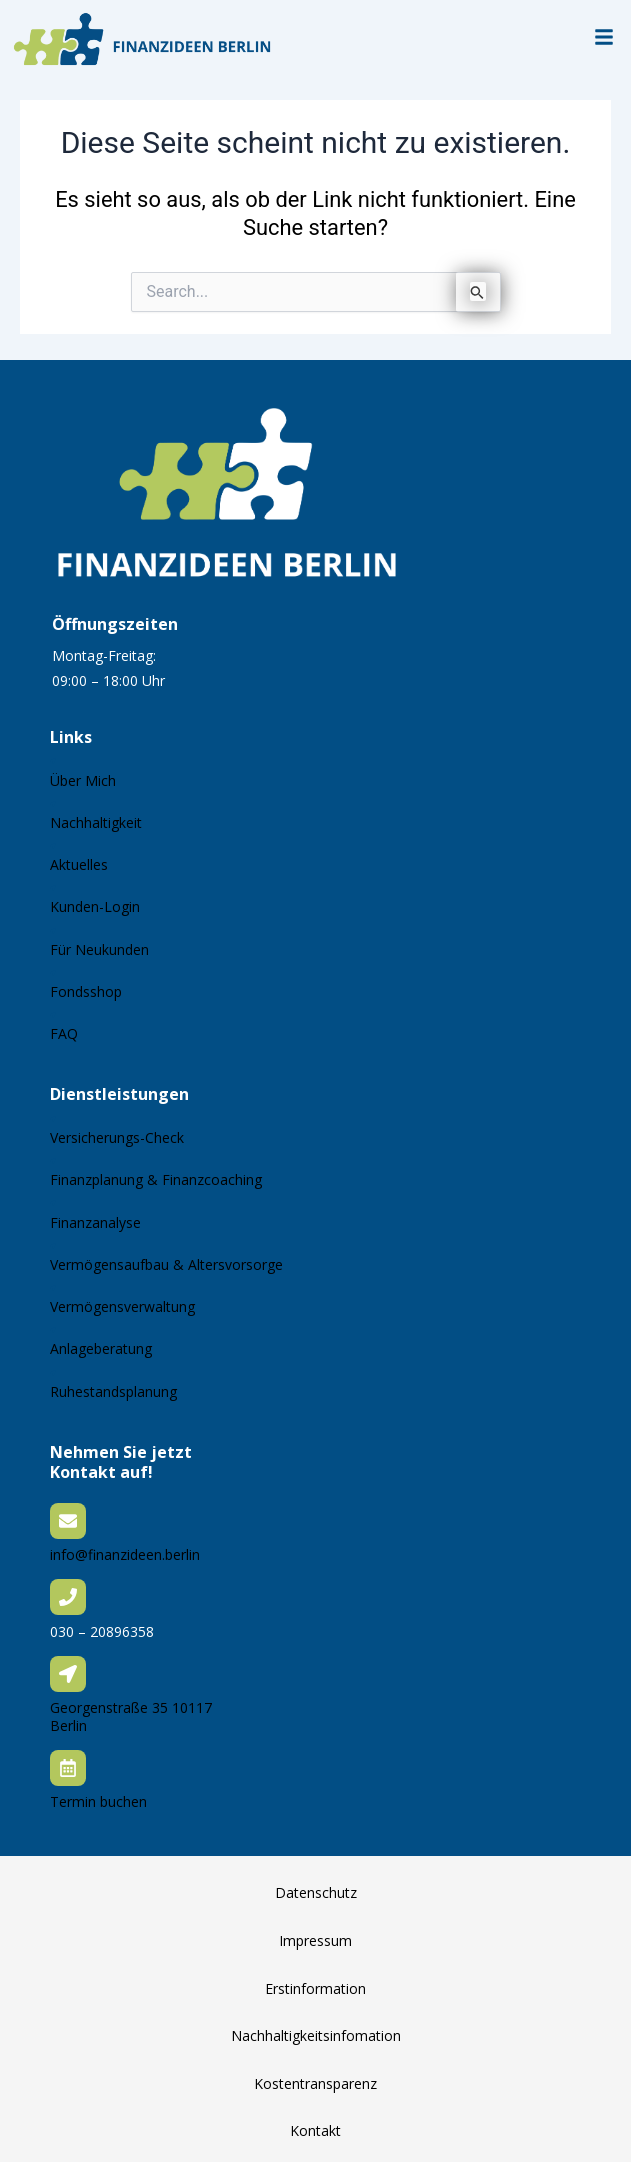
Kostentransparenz (315, 2083)
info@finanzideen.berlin (125, 1554)
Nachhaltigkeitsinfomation (316, 2035)
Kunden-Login (95, 906)
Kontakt (315, 2130)
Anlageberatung (101, 1348)
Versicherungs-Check (117, 1137)
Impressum (315, 1940)
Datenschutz (316, 1892)
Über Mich (83, 780)
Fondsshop (86, 991)
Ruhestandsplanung (113, 1391)
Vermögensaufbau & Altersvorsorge (166, 1264)
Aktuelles (79, 864)
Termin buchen (98, 1801)
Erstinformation (315, 1988)
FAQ (64, 1033)
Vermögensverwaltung (122, 1306)
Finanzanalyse (95, 1222)
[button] (604, 38)
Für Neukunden (99, 949)
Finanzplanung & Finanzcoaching (156, 1179)
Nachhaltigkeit (96, 822)
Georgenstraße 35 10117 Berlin (131, 1716)
